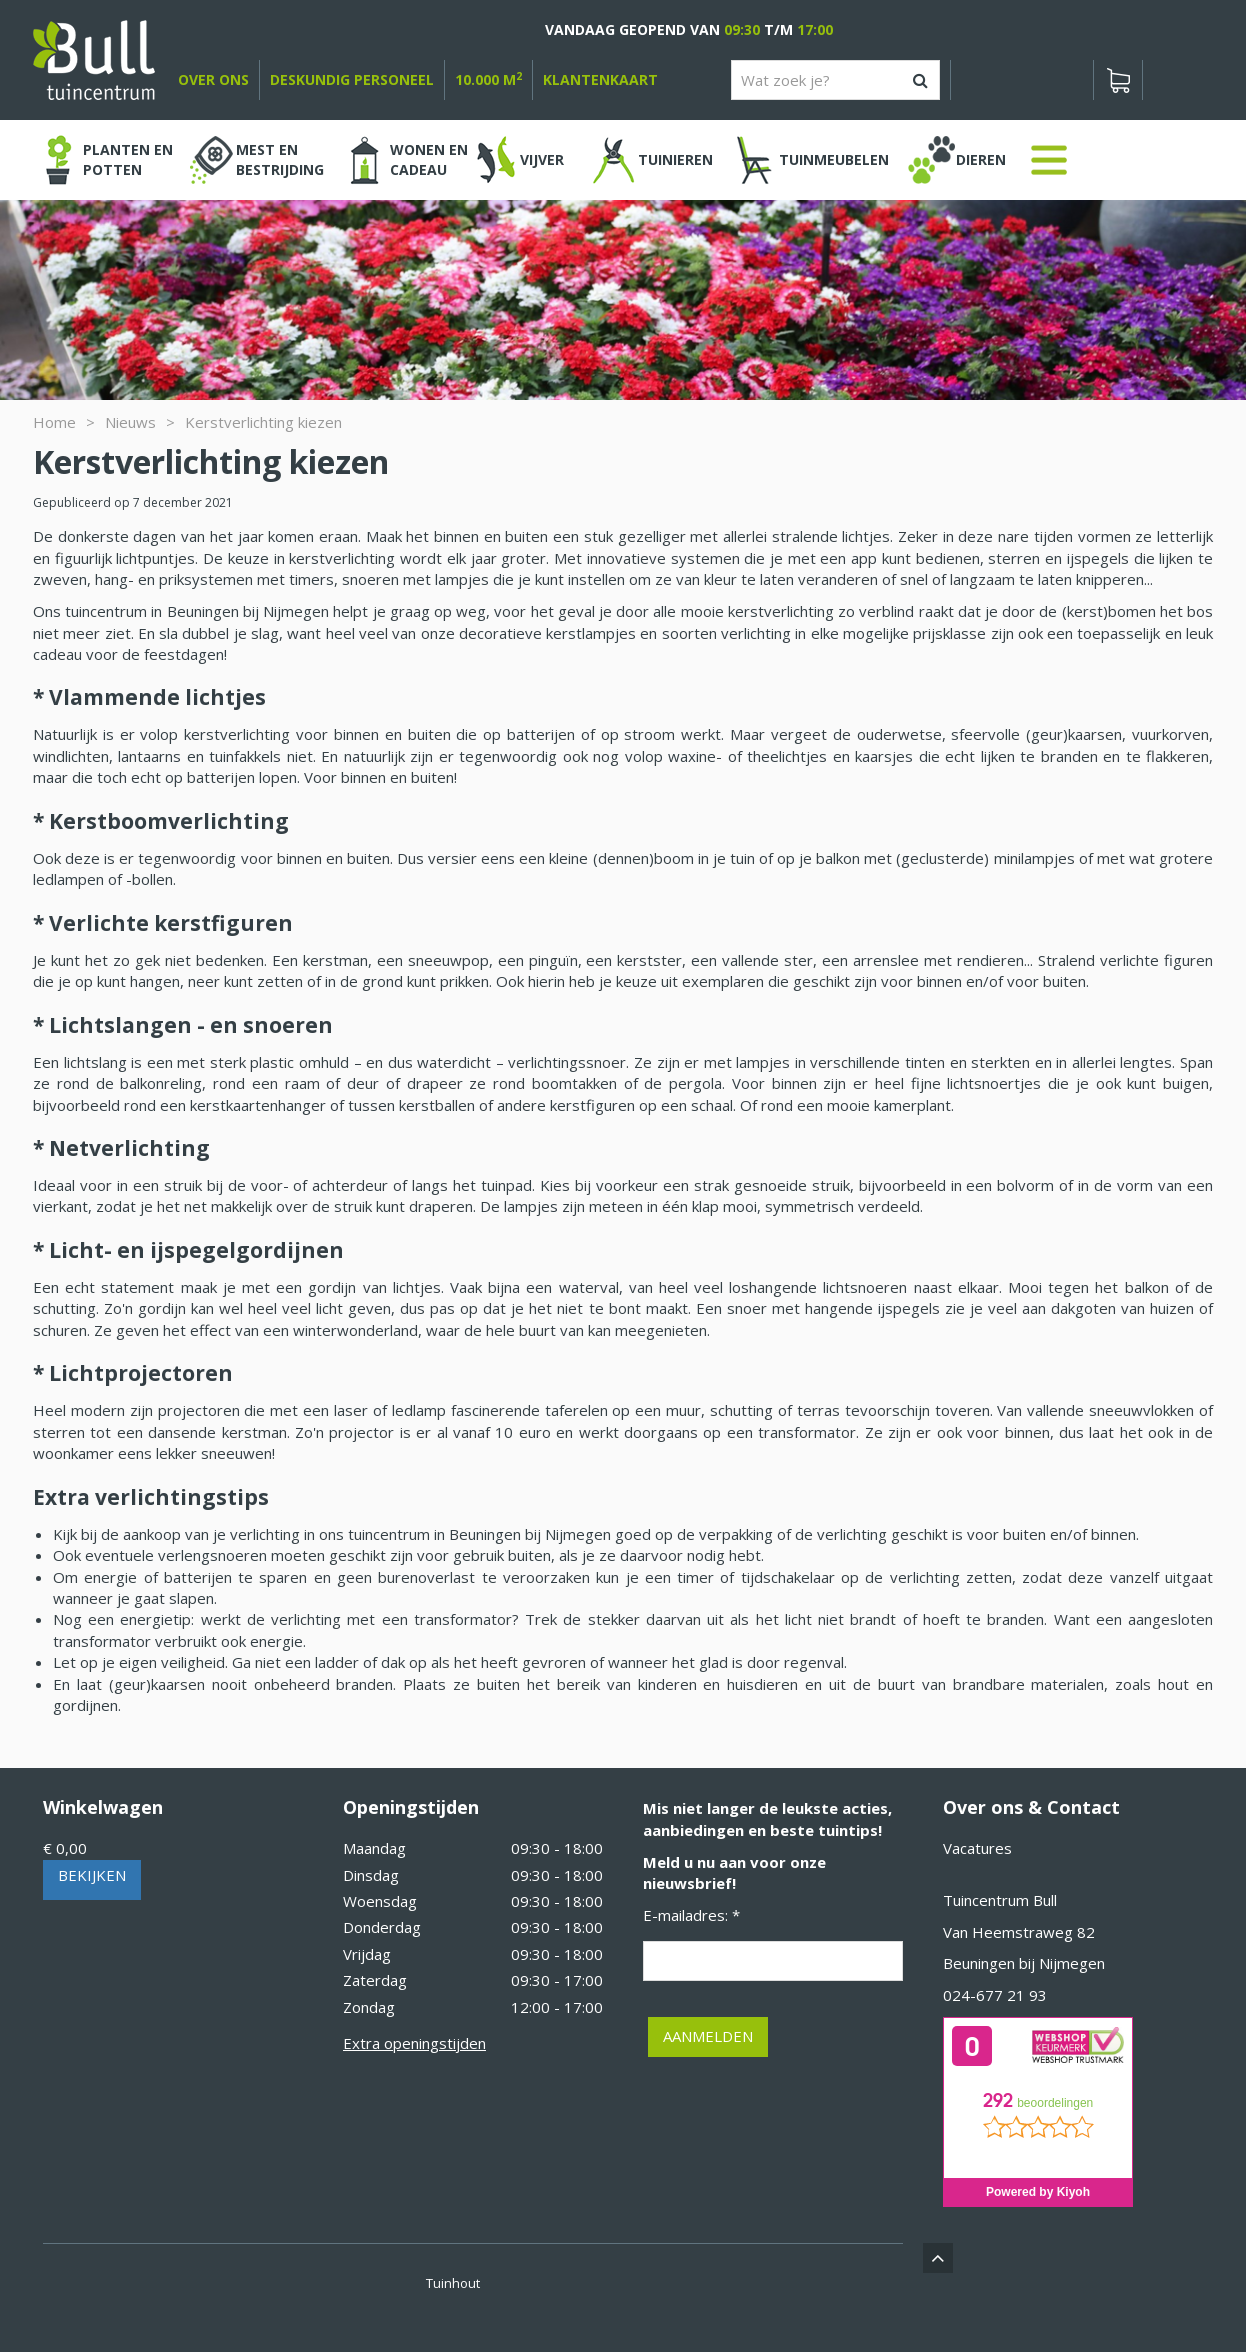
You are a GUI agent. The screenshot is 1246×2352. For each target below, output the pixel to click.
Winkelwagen (103, 1807)
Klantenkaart (600, 79)
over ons (213, 79)
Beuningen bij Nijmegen (1024, 1963)
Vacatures (977, 1848)
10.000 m (488, 79)
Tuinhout (453, 2283)
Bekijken (92, 1875)
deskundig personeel (352, 79)
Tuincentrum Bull (1000, 1900)
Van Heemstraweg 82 (1019, 1932)
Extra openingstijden (414, 2043)
